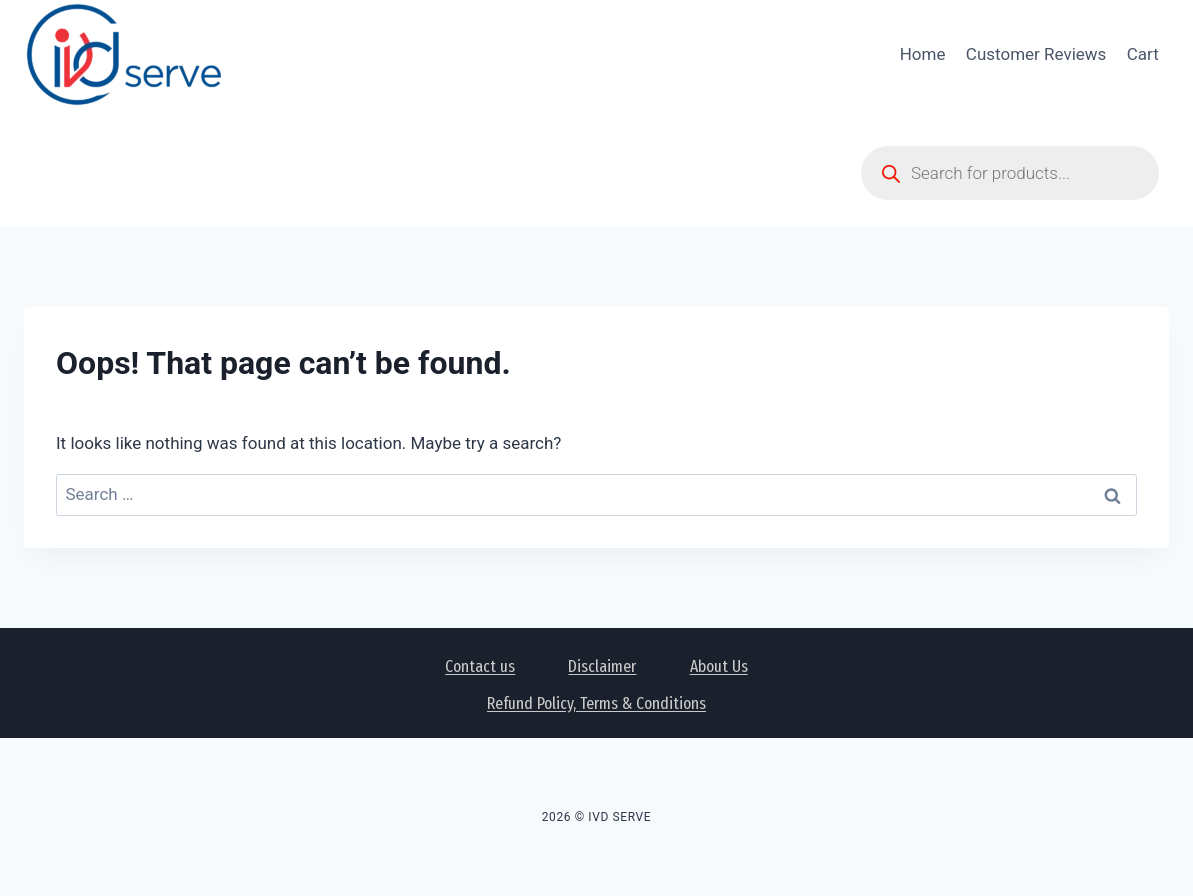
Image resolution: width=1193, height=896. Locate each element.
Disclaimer (602, 666)
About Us (719, 666)
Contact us (480, 666)
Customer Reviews (1036, 54)
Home (923, 54)
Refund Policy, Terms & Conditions (596, 703)
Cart (1143, 54)
